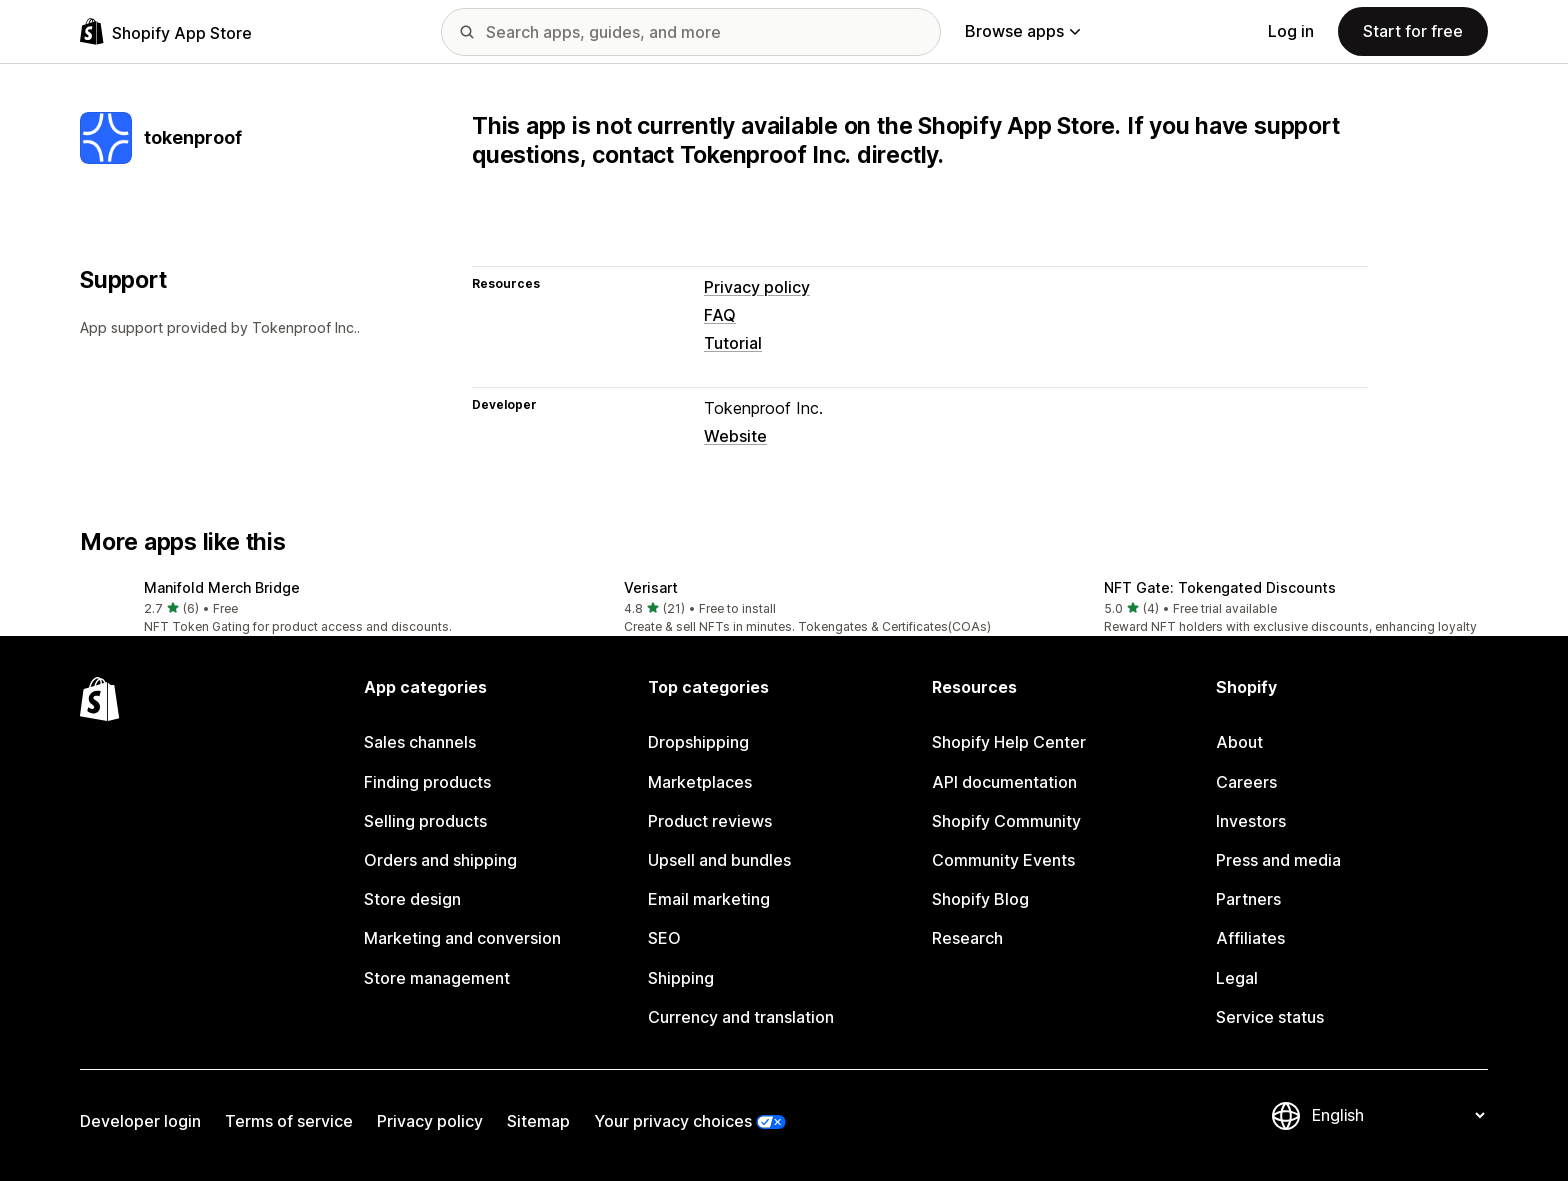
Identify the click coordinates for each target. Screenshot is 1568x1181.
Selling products (425, 821)
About (1239, 742)
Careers (1246, 782)
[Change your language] (1398, 1116)
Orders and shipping (440, 860)
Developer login (140, 1121)
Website (735, 436)
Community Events (1003, 860)
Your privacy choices (673, 1121)
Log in (1291, 31)
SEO (664, 938)
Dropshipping (698, 742)
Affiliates (1250, 938)
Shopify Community (1006, 821)
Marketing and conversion (462, 938)
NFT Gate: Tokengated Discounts (1220, 587)
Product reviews (710, 821)
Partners (1248, 899)
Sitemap (538, 1121)
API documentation (1004, 782)
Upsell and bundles (719, 860)
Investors (1251, 821)
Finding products (427, 782)
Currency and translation (741, 1017)
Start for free (1413, 31)
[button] (304, 608)
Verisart (651, 587)
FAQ (720, 315)
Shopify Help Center (1009, 742)
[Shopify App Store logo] (166, 31)
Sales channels (420, 742)
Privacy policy (757, 287)
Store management (437, 978)
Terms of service (289, 1121)
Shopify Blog (980, 899)
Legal (1237, 978)
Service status (1270, 1017)
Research (967, 938)
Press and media (1278, 860)
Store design (412, 899)
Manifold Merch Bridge (222, 587)
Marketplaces (700, 782)
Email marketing (709, 899)
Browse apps (1022, 31)
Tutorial (733, 343)
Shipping (681, 978)
